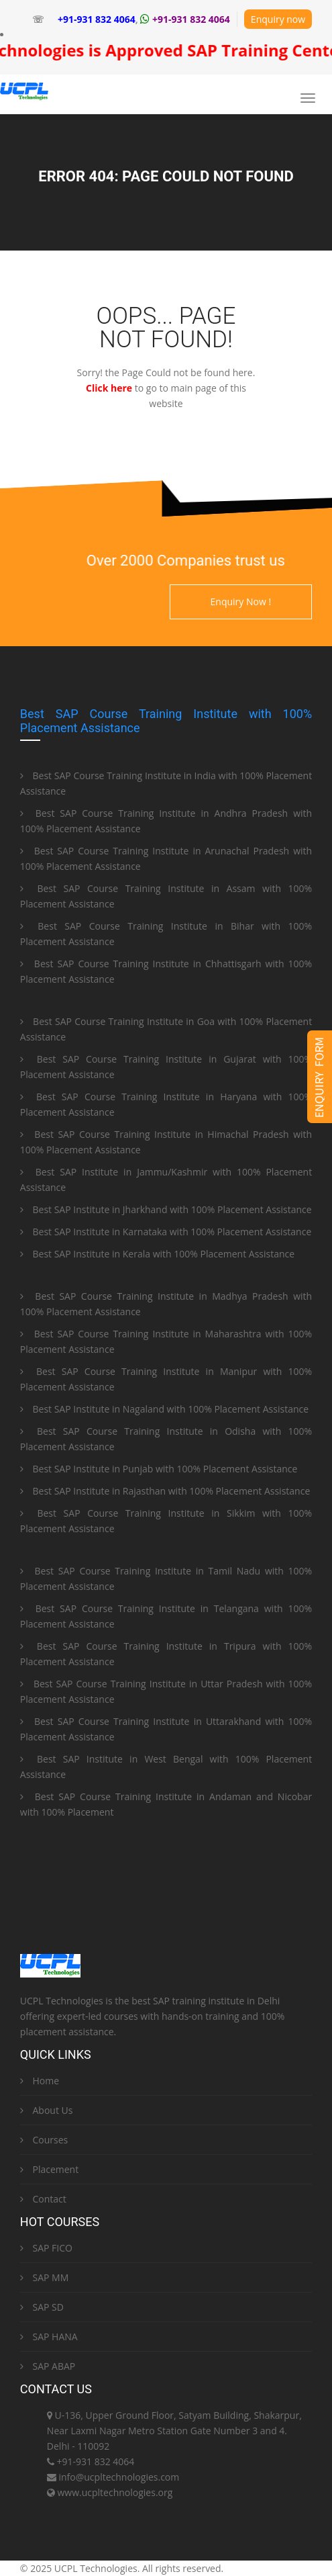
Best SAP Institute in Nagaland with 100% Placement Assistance (164, 1409)
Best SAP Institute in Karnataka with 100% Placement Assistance (165, 1231)
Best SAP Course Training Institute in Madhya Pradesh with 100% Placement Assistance (166, 1304)
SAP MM (44, 2277)
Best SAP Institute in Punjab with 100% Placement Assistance (159, 1468)
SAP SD (42, 2307)
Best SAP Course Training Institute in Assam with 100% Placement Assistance (166, 896)
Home (39, 2080)
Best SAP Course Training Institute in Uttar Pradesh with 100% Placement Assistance (166, 1691)
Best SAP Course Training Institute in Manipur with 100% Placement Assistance (166, 1379)
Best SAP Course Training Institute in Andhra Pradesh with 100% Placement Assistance (166, 821)
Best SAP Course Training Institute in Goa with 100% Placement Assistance (166, 1029)
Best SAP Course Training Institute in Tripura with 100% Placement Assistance (166, 1654)
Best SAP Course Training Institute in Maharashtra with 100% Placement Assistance (166, 1341)
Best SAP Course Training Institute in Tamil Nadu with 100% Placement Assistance (166, 1578)
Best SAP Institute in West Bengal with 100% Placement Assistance (166, 1766)
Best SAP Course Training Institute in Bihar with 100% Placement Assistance (166, 934)
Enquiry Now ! (241, 601)
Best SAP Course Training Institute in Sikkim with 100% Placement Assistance (166, 1521)
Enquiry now (278, 19)
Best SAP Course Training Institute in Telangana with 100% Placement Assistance (166, 1616)
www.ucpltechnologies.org (114, 2492)
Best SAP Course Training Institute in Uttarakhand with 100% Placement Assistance (166, 1729)
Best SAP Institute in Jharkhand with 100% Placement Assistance (166, 1209)
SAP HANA (49, 2336)
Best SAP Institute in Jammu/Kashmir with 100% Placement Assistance (166, 1179)
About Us (46, 2110)
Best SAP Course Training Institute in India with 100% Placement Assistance (166, 783)
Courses (44, 2139)
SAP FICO (46, 2247)
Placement (49, 2169)
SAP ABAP (47, 2366)
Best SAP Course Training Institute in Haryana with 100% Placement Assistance (166, 1104)
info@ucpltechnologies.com (118, 2477)
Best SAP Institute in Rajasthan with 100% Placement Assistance (165, 1490)
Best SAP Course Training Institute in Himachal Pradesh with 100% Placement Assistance (166, 1142)
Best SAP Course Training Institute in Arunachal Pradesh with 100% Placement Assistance (166, 858)
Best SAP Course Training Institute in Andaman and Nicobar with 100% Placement (166, 1804)
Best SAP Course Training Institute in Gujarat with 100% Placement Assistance (166, 1067)
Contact (43, 2198)
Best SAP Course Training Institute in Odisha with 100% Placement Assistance (166, 1439)
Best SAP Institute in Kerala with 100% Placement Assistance (157, 1253)
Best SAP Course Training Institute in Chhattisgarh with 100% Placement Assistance (166, 971)
